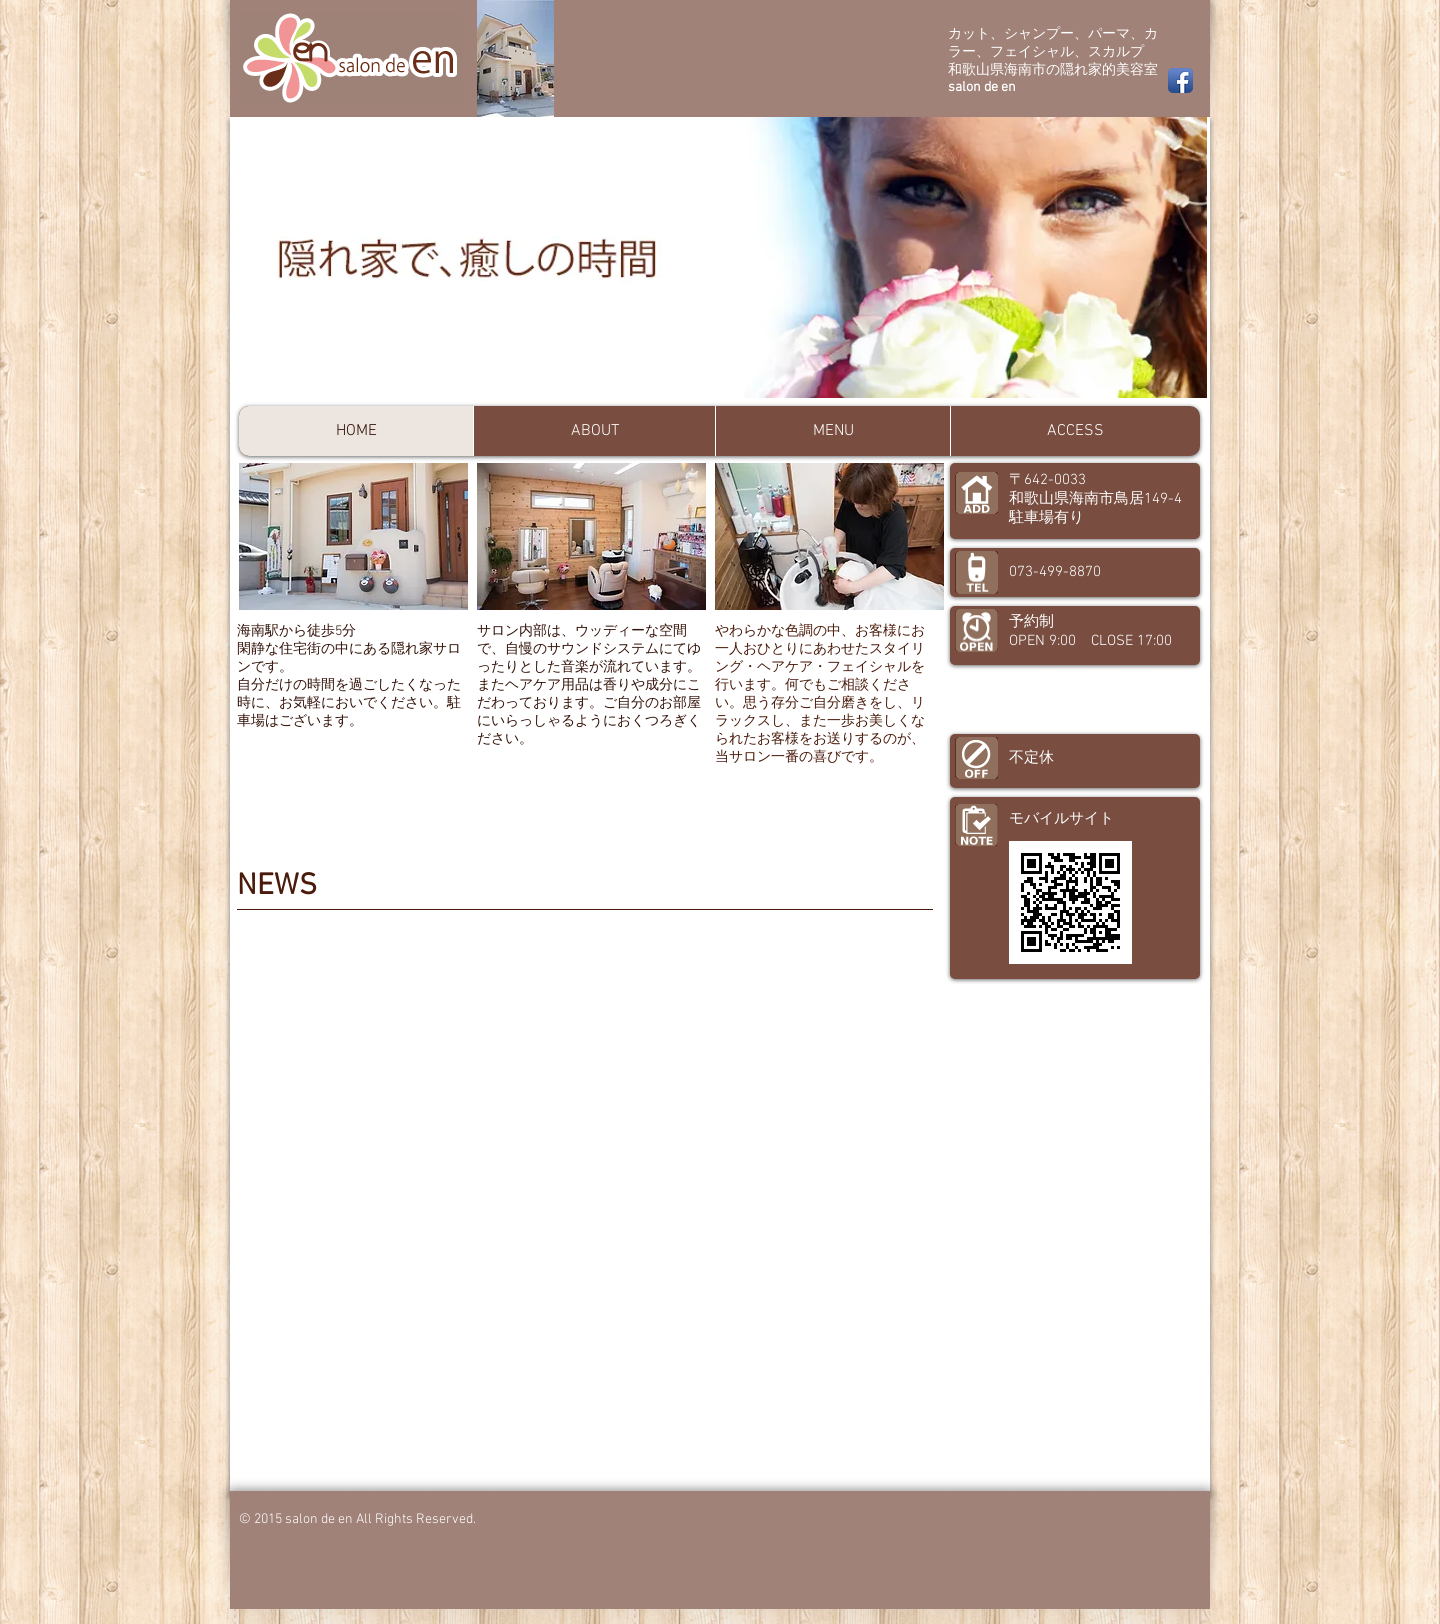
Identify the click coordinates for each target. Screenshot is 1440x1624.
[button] (722, 257)
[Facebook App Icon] (1180, 80)
